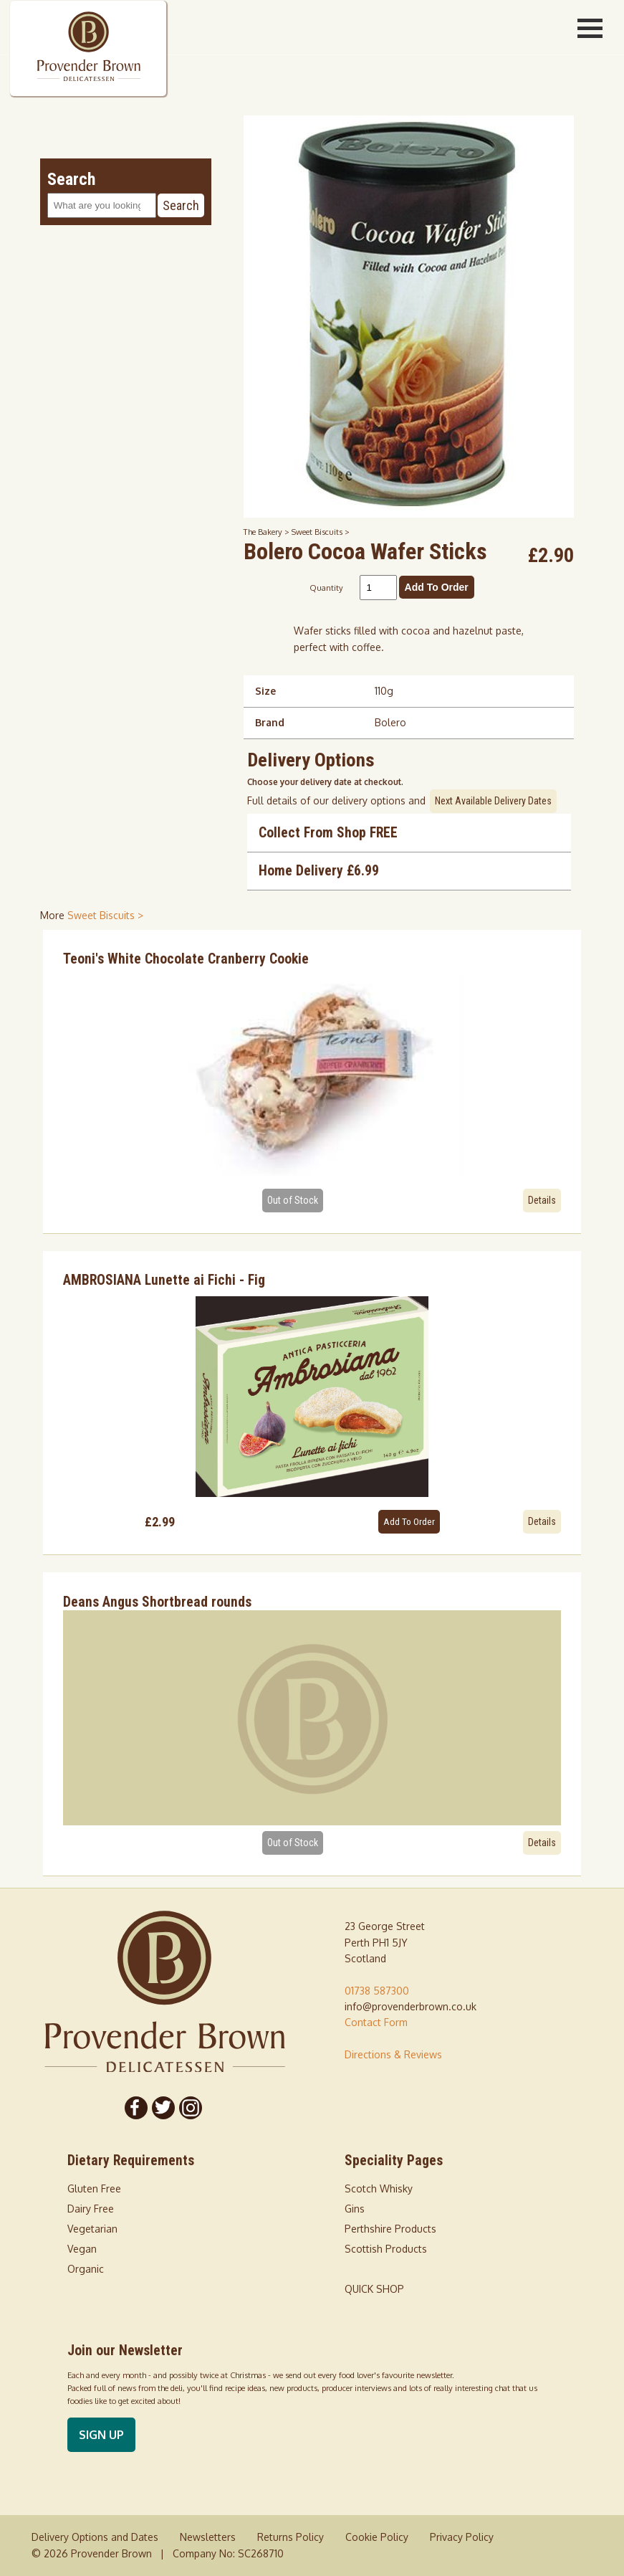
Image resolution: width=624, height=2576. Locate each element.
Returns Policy (290, 2537)
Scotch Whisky (379, 2188)
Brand (269, 722)
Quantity (326, 587)
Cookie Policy (376, 2537)
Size (265, 691)
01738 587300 (377, 1991)
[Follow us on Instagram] (190, 2107)
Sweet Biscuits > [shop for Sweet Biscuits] (105, 915)
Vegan (82, 2249)
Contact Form (376, 2022)
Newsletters (208, 2537)
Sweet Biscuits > (321, 531)
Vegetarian (92, 2229)
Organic (85, 2269)
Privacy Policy (462, 2537)
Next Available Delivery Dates (493, 801)
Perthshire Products (390, 2229)
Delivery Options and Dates (95, 2537)
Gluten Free (94, 2188)
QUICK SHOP (374, 2289)
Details (542, 1200)
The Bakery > (268, 531)
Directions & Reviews (393, 2054)
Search (181, 205)
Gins (355, 2208)
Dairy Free (90, 2208)
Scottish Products (386, 2249)
